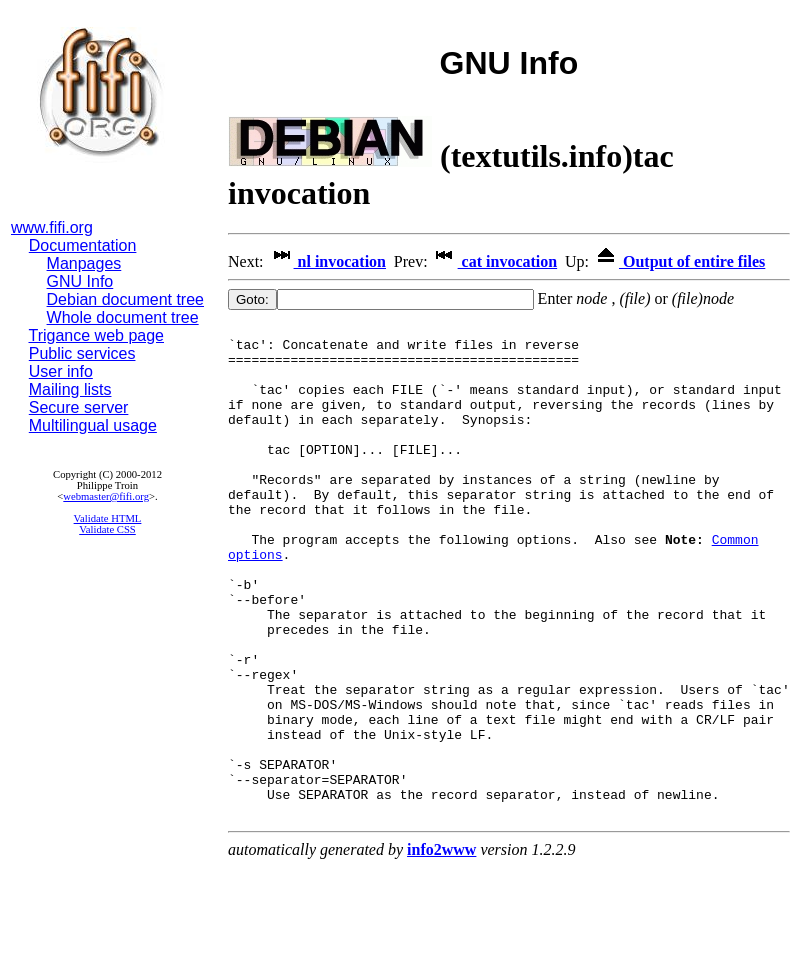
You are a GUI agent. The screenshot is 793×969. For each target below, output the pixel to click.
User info (61, 371)
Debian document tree (125, 299)
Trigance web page (97, 335)
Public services (82, 353)
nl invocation (327, 261)
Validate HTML (108, 518)
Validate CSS (107, 529)
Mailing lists (70, 389)
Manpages (84, 263)
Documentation (83, 245)
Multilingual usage (93, 425)
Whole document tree (123, 317)
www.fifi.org (52, 227)
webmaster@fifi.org (106, 496)
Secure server (79, 407)
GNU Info (80, 281)
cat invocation (495, 261)
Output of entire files (679, 261)
